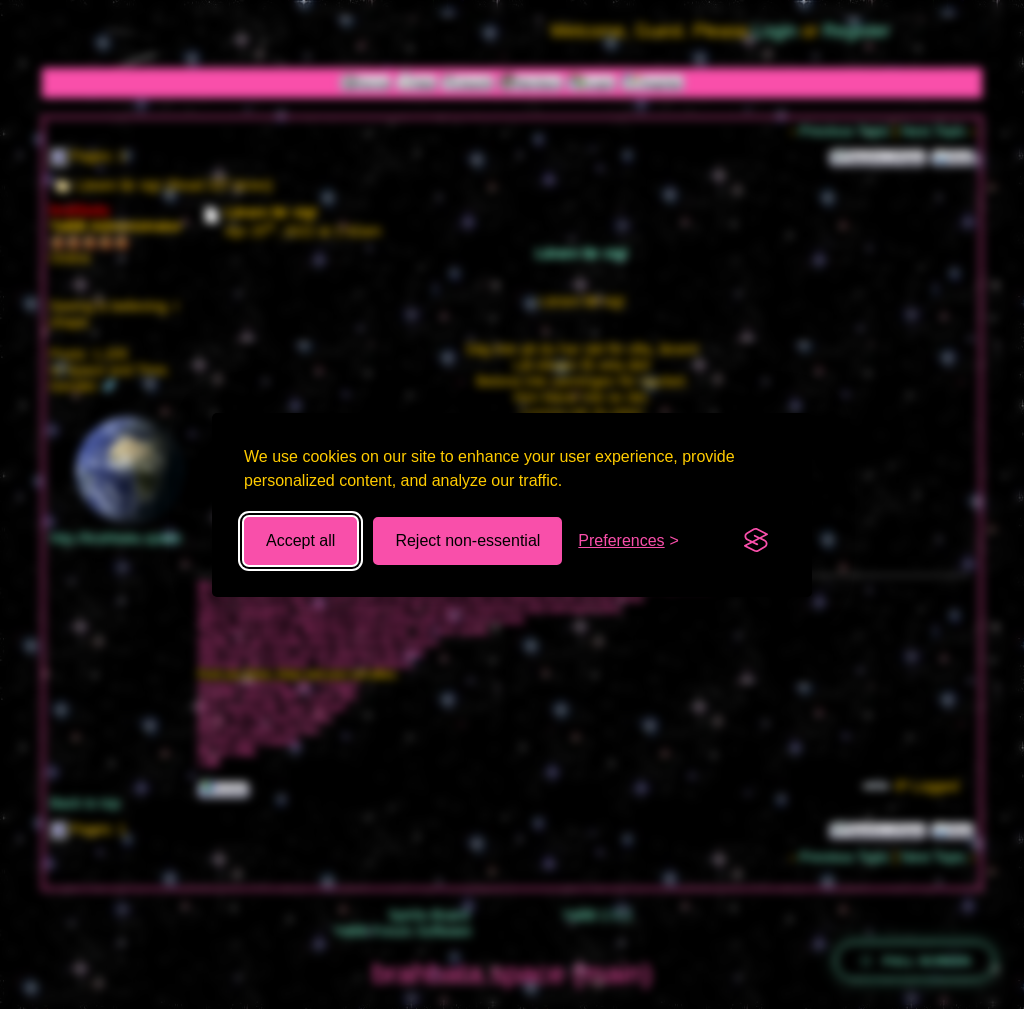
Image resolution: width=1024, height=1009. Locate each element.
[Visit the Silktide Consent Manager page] (756, 541)
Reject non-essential (467, 540)
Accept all (300, 540)
